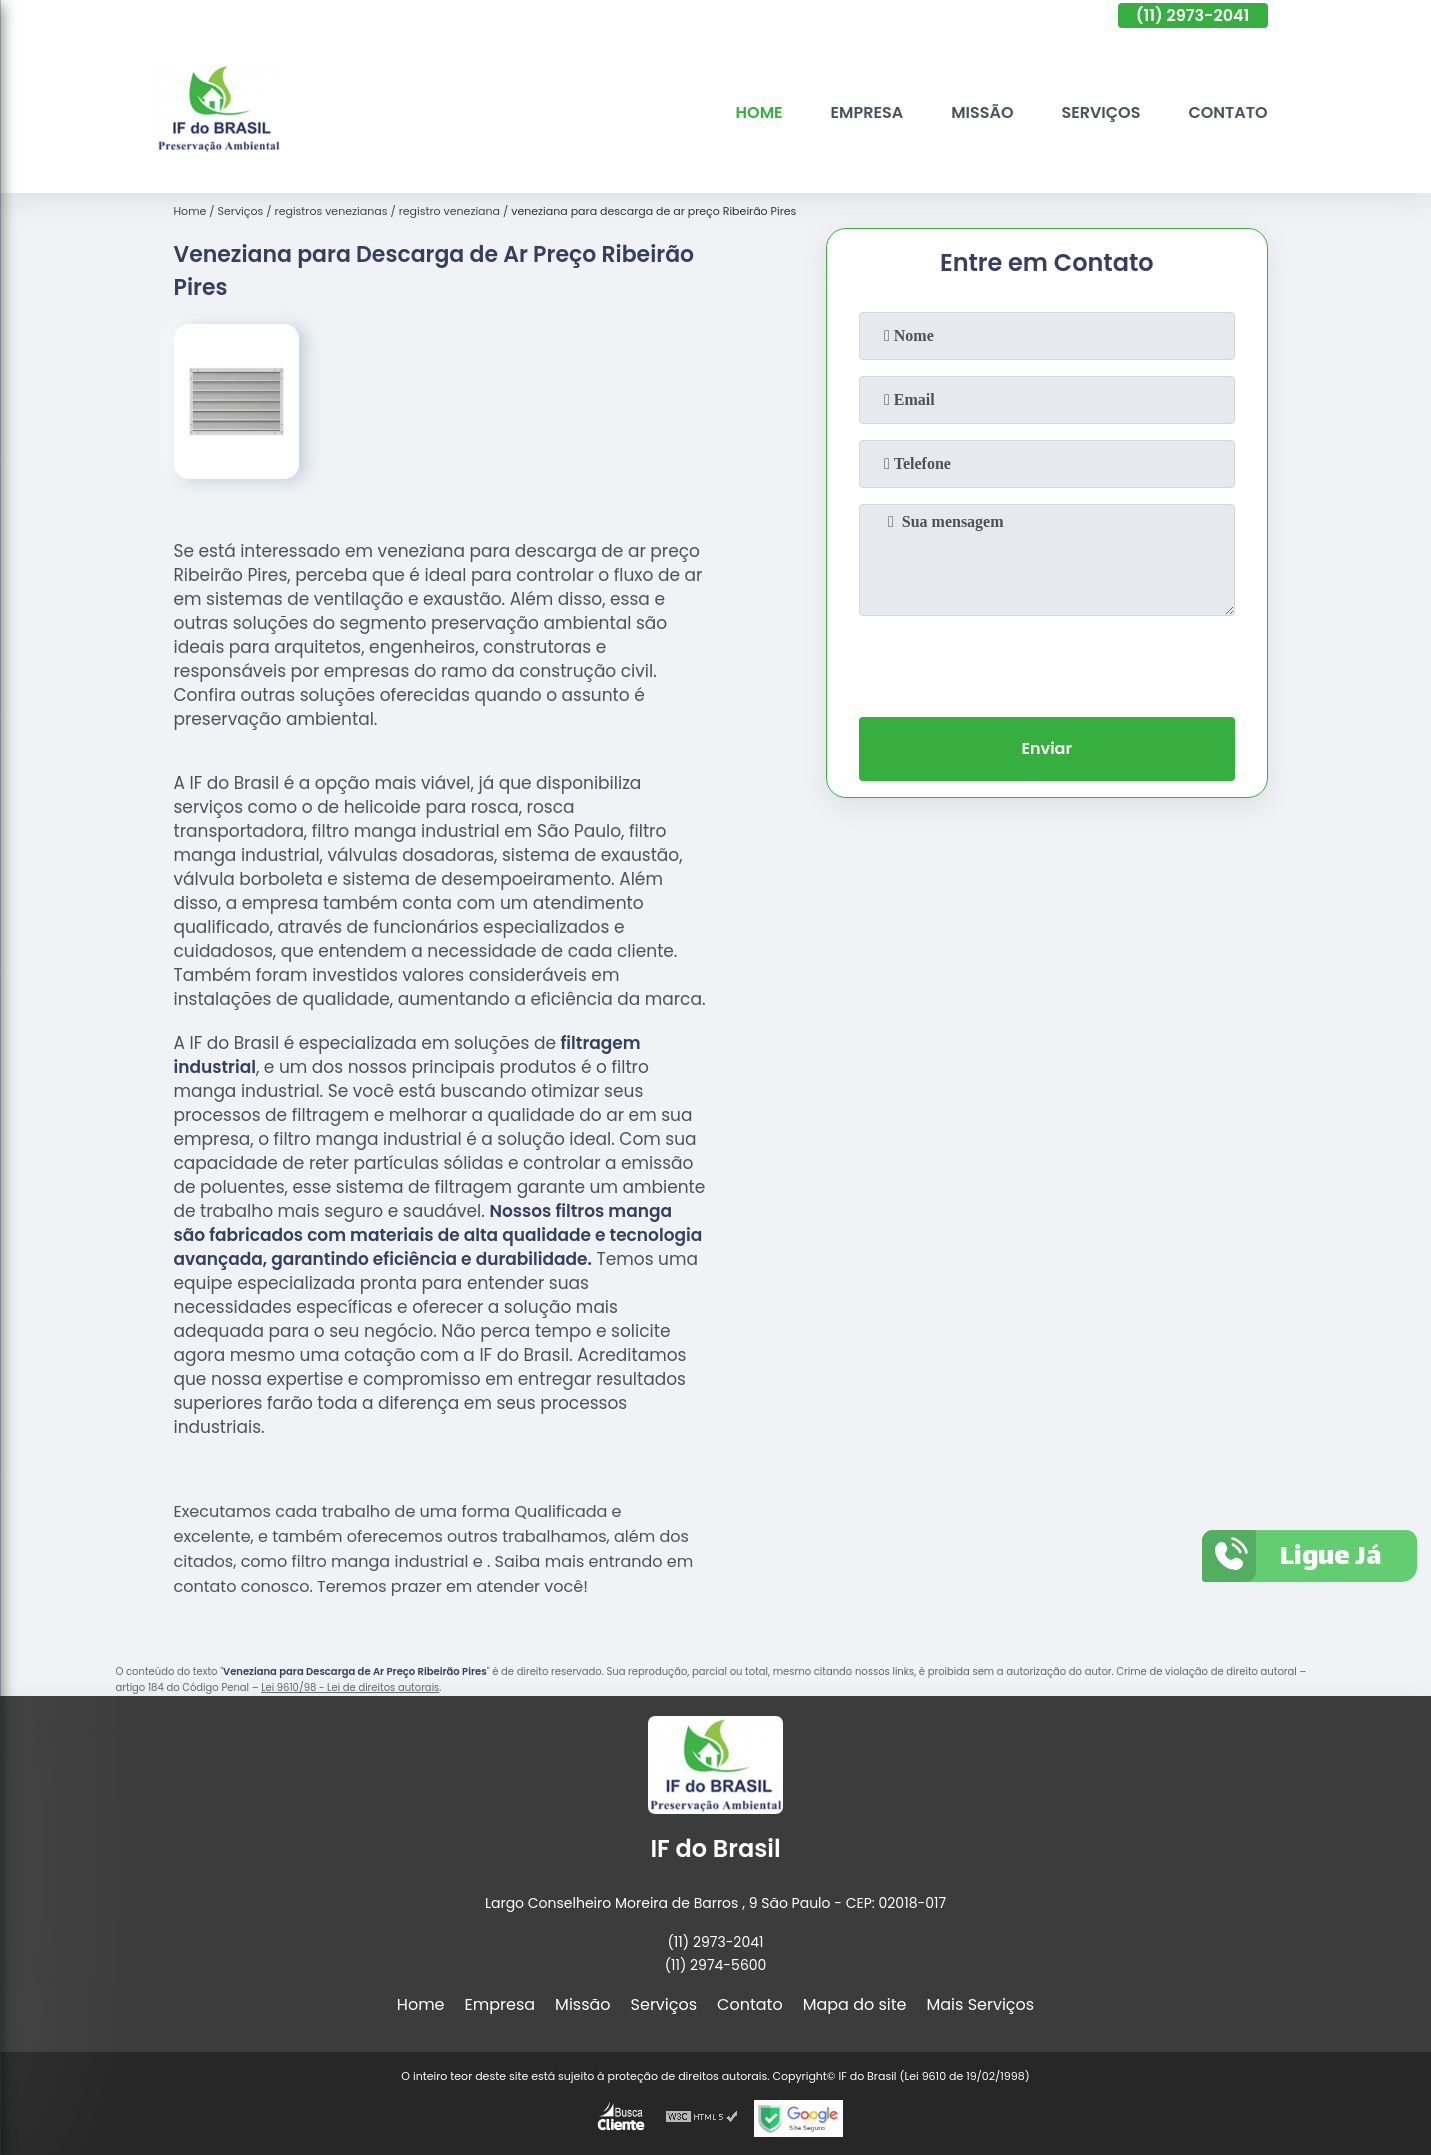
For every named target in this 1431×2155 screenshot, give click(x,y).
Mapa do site (855, 2004)
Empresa (867, 112)
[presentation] (1047, 662)
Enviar (1046, 748)
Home (759, 112)
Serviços (1100, 112)
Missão (982, 112)
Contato (1227, 112)
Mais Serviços (981, 2004)
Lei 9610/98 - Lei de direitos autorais (350, 1687)
